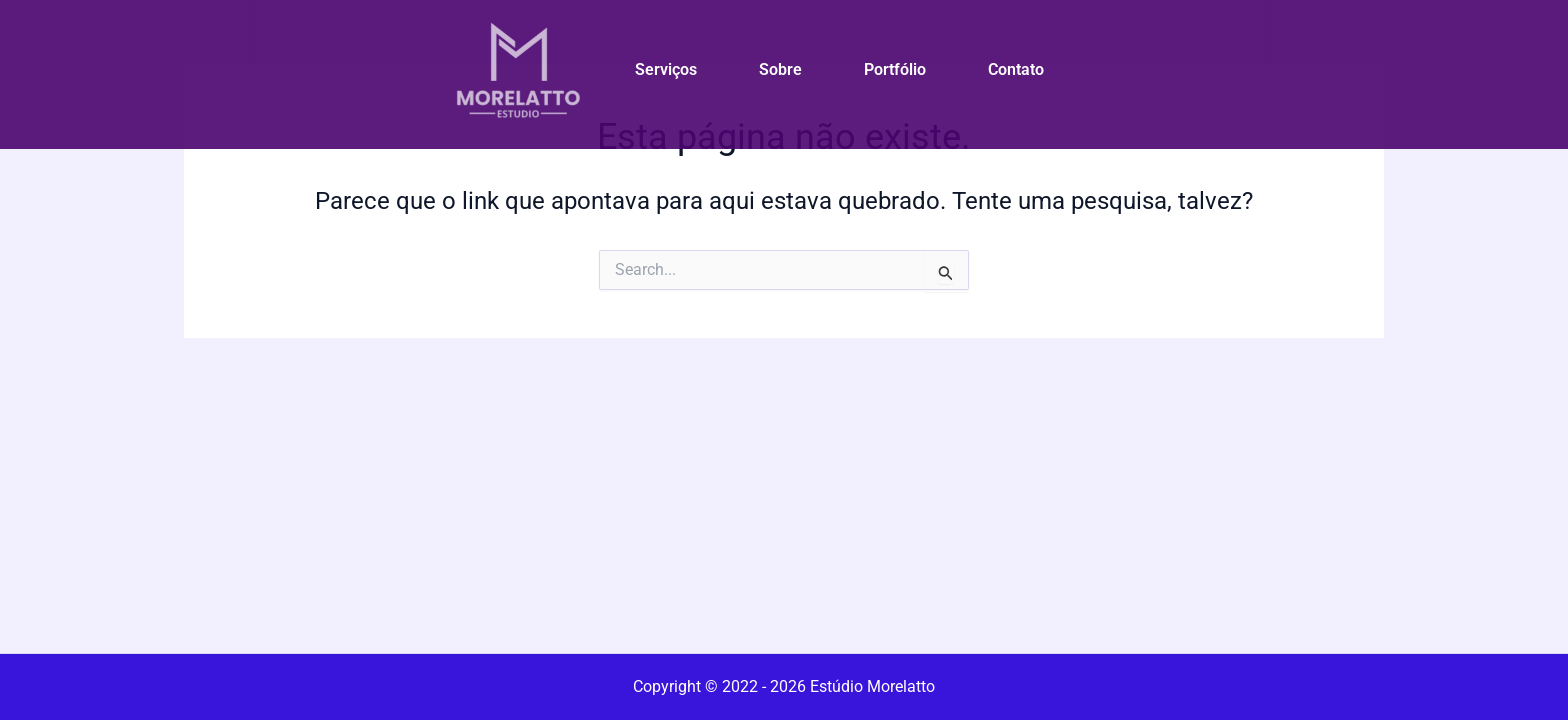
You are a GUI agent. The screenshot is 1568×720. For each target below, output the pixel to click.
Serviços (666, 69)
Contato (1016, 69)
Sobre (780, 69)
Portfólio (895, 69)
